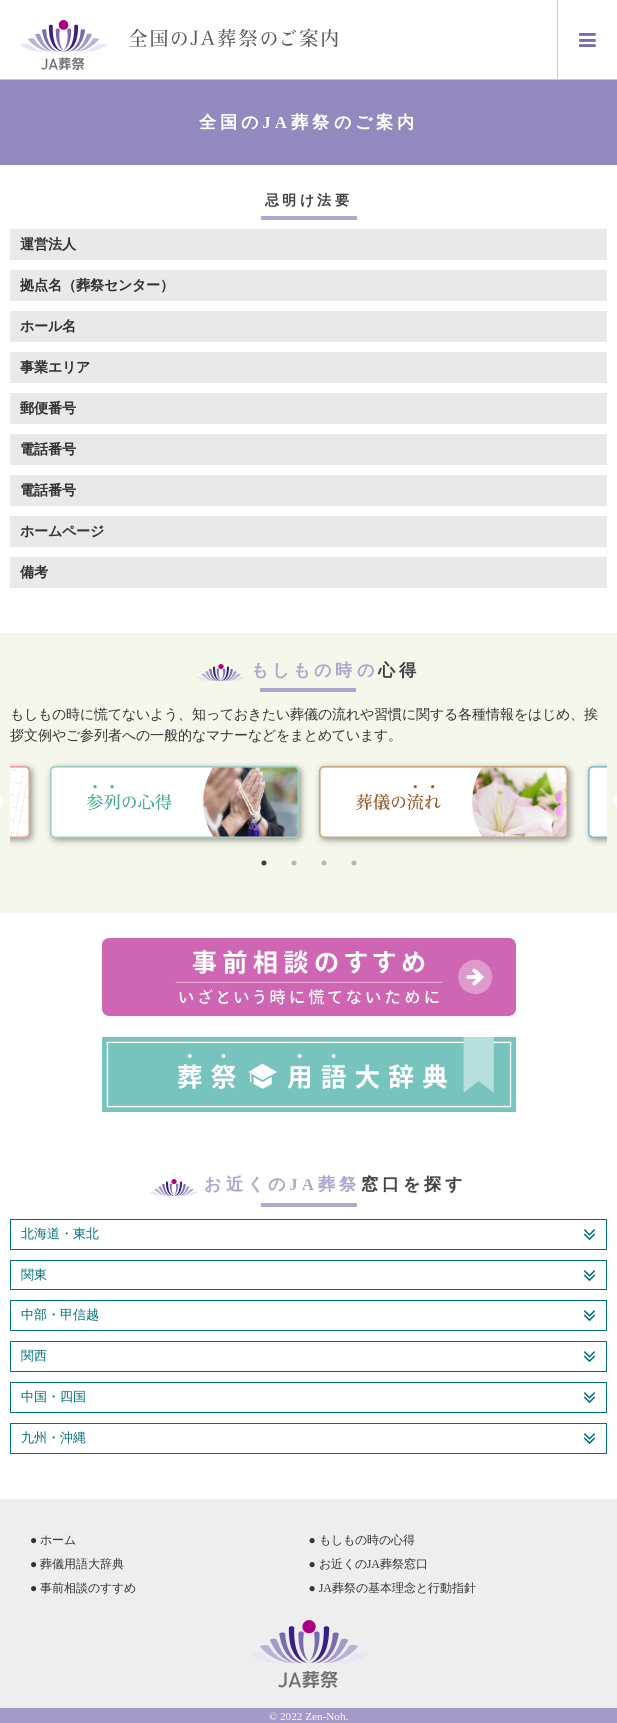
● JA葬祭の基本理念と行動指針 (392, 1588)
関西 (308, 1357)
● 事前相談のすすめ (83, 1588)
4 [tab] (354, 863)
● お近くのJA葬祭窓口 (368, 1564)
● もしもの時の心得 (362, 1540)
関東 (308, 1276)
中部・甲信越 (308, 1316)
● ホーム (53, 1540)
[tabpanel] (443, 802)
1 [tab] (264, 863)
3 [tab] (324, 863)
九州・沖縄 (308, 1439)
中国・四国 (308, 1398)
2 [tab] (294, 863)
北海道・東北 (308, 1235)
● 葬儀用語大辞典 (77, 1564)
